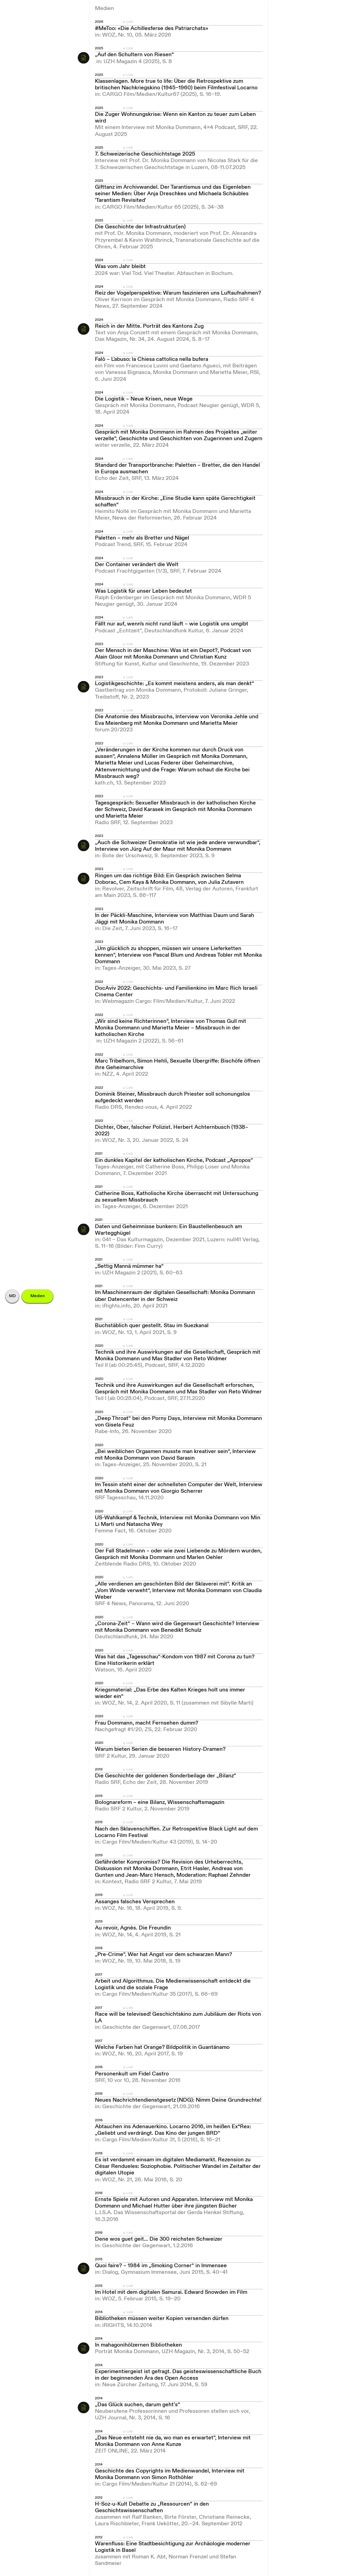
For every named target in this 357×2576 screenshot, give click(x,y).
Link (129, 21)
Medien (37, 1296)
